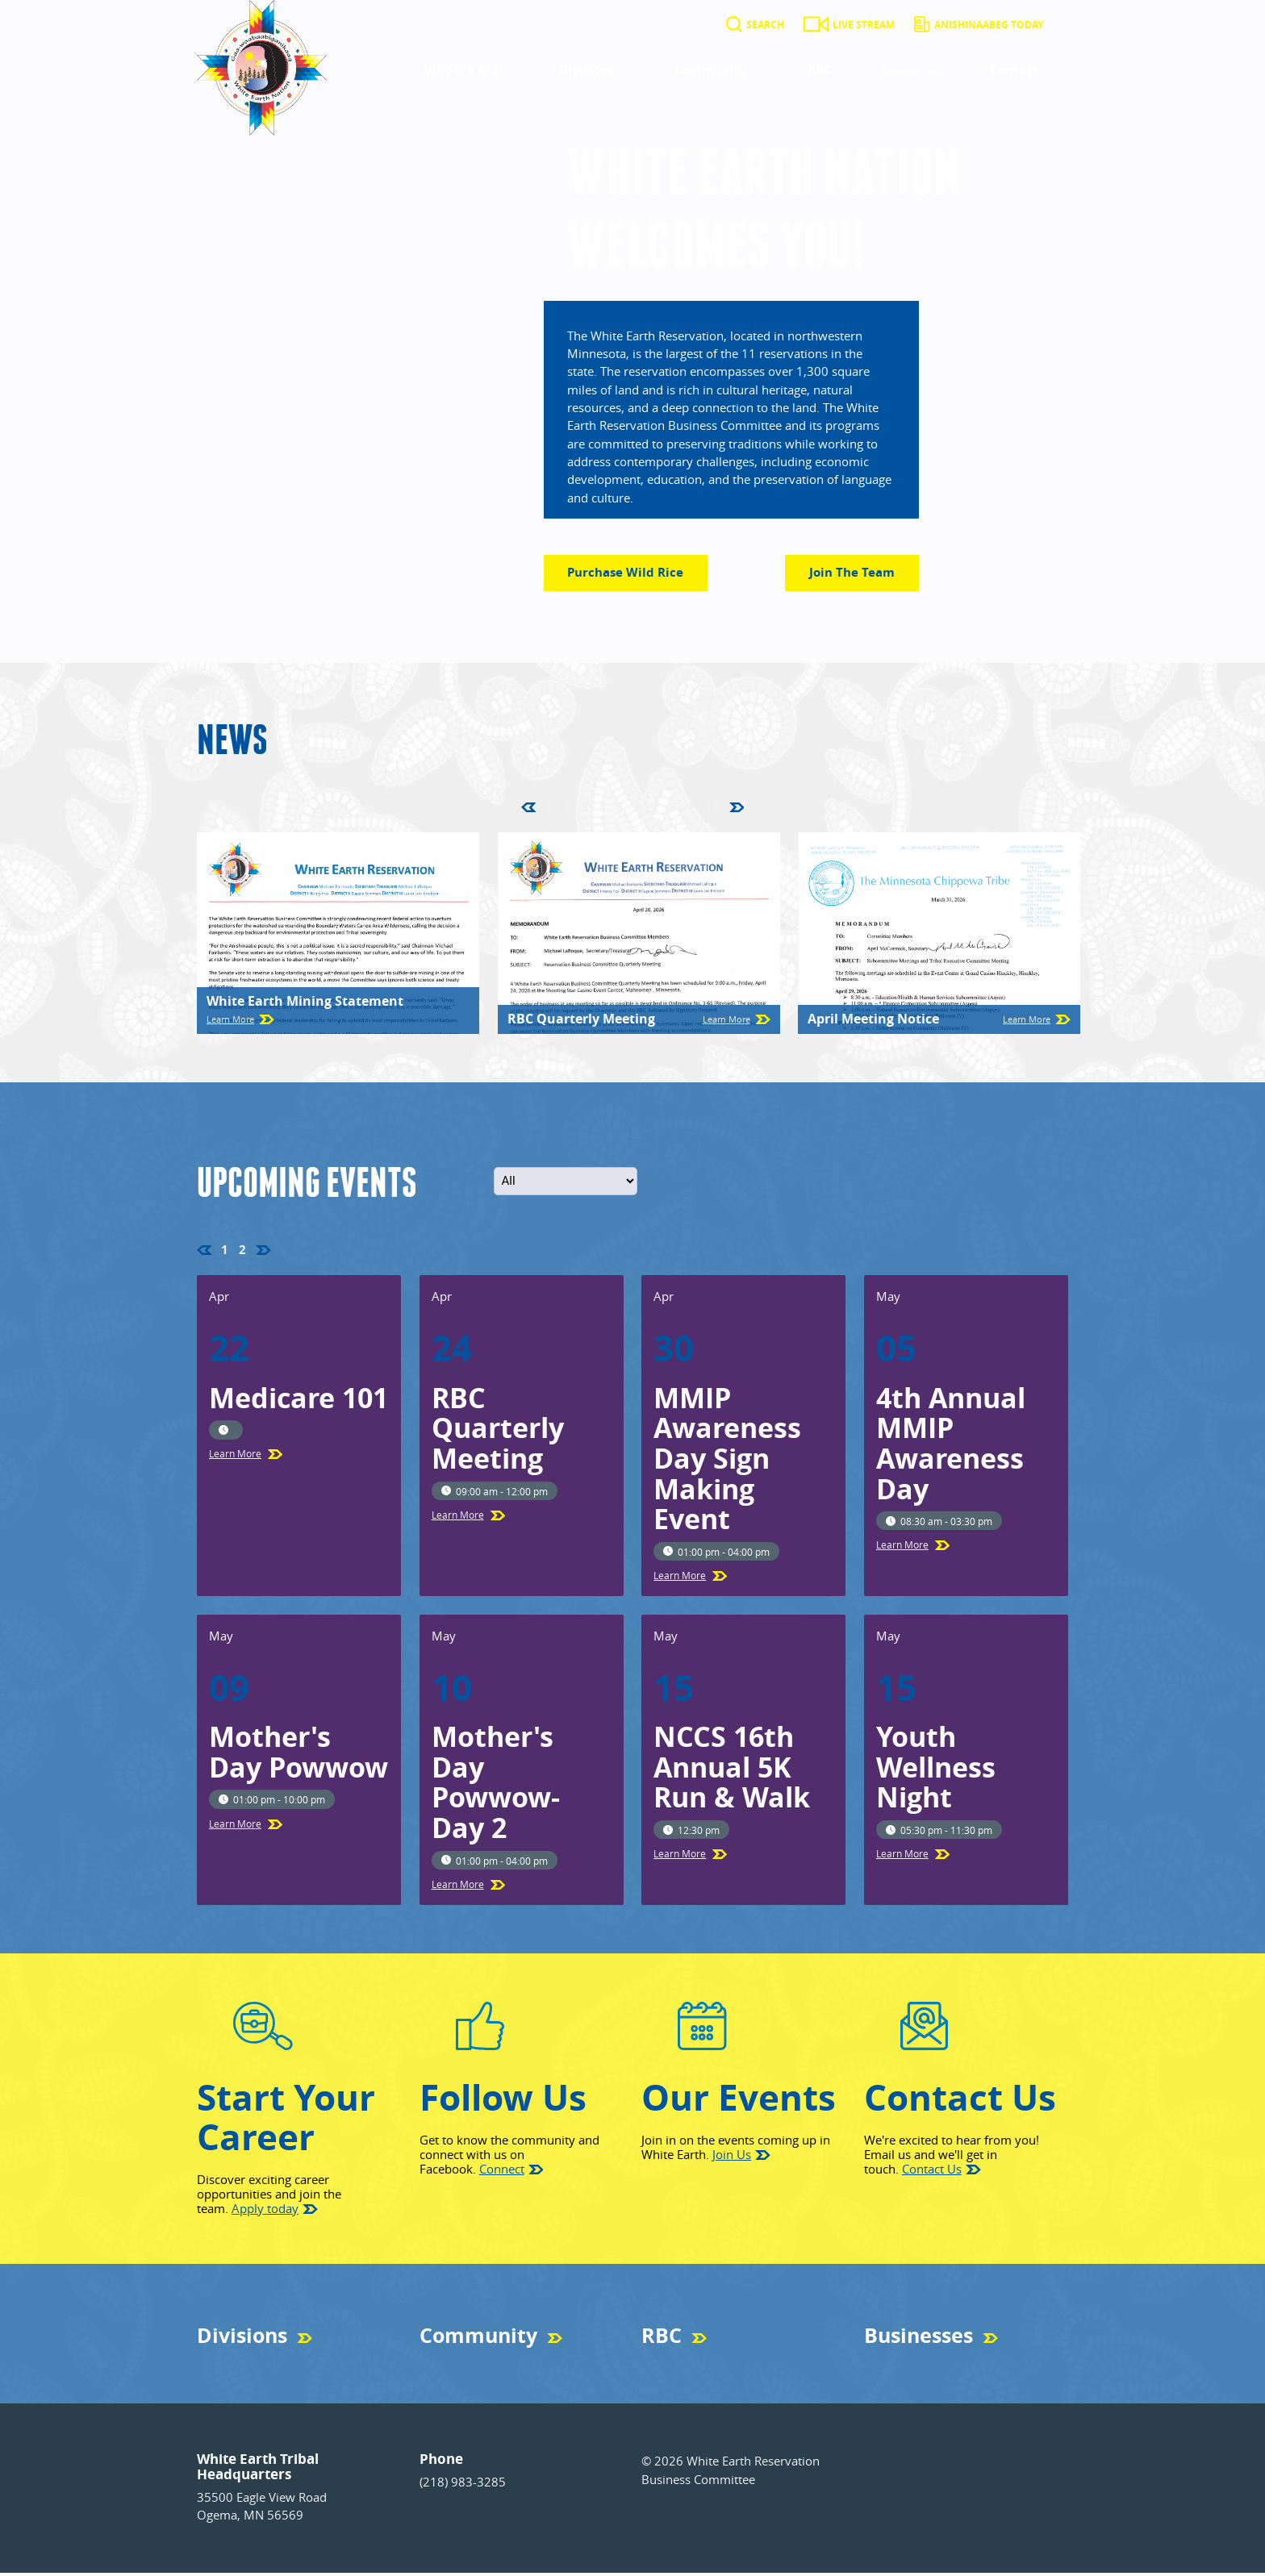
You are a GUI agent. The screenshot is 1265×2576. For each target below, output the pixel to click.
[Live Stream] (816, 24)
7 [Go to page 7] (655, 809)
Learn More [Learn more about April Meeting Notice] (1026, 1022)
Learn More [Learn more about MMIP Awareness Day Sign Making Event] (679, 1578)
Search (765, 24)
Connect (501, 2171)
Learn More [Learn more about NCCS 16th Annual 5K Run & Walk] (679, 1856)
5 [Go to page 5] (620, 809)
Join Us (731, 2157)
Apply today (265, 2211)
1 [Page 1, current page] (549, 809)
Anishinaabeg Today (988, 24)
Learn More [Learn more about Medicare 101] (235, 1456)
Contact (1014, 69)
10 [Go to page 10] (712, 809)
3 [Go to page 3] (584, 809)
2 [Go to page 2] (566, 809)
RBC (820, 69)
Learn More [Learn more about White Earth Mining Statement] (230, 1022)
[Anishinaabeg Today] (921, 24)
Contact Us (932, 2171)
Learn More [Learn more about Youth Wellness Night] (902, 1856)
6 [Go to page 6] (637, 809)
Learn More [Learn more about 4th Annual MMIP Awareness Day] (902, 1547)
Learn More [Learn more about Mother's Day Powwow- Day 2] (458, 1887)
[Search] (734, 24)
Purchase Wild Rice (637, 579)
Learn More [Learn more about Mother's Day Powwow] (235, 1825)
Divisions (586, 69)
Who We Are (461, 69)
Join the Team (852, 574)
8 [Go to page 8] (673, 809)
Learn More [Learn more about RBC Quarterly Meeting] (726, 1022)
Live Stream (864, 24)
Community (710, 69)
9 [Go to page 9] (691, 809)
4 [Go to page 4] (602, 809)
